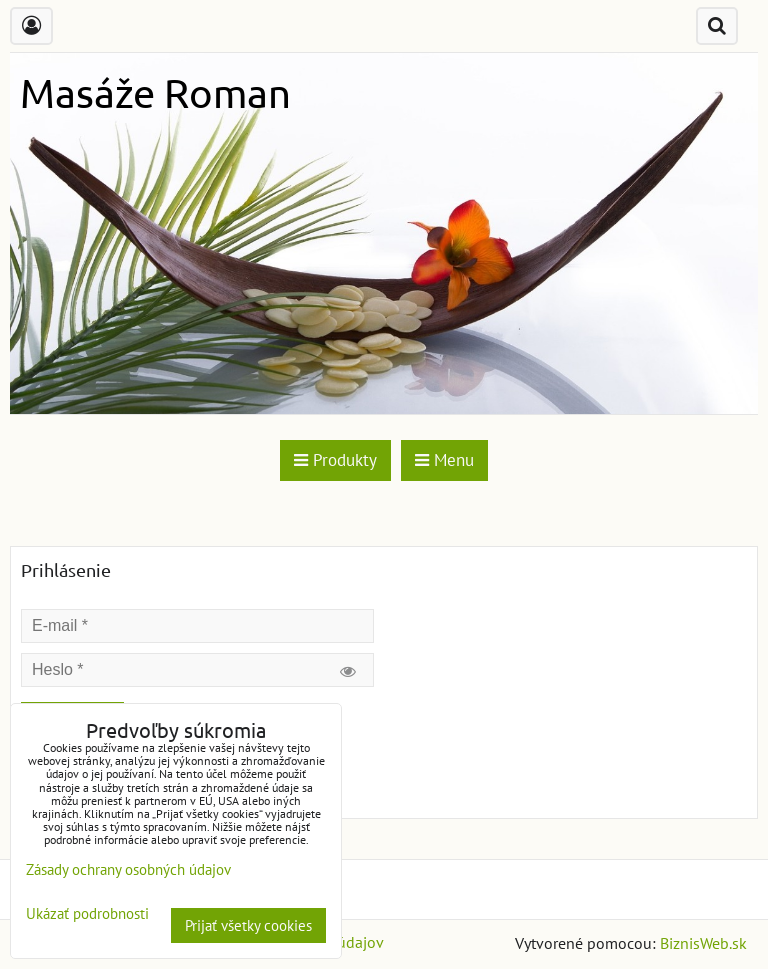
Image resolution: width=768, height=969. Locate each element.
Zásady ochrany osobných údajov (128, 869)
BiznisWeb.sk (703, 943)
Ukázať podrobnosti (87, 914)
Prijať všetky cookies (248, 925)
